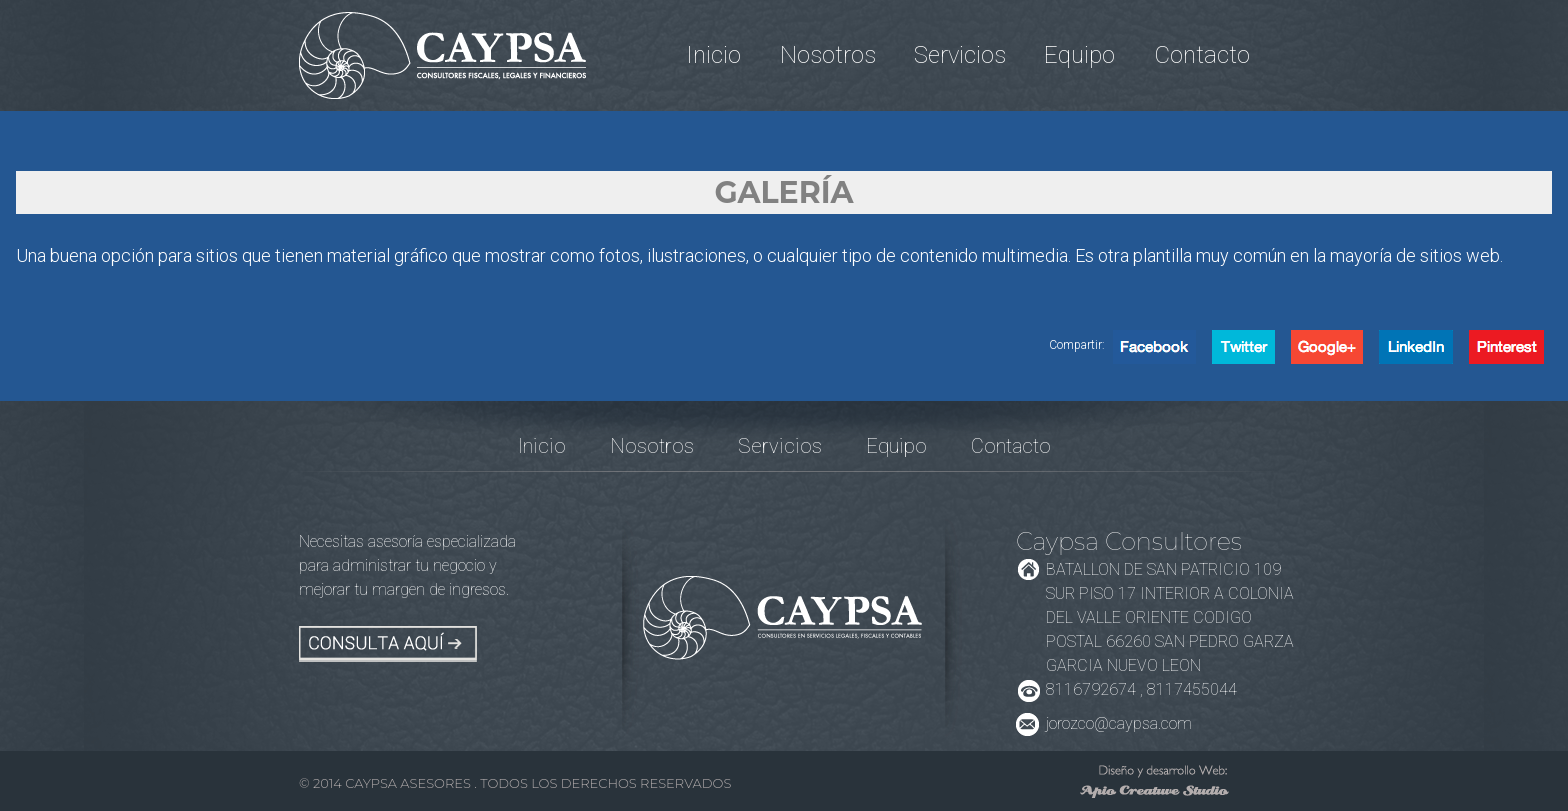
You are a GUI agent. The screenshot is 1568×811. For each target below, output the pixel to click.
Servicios (960, 55)
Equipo (1079, 55)
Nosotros (828, 55)
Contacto (1202, 55)
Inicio (713, 55)
